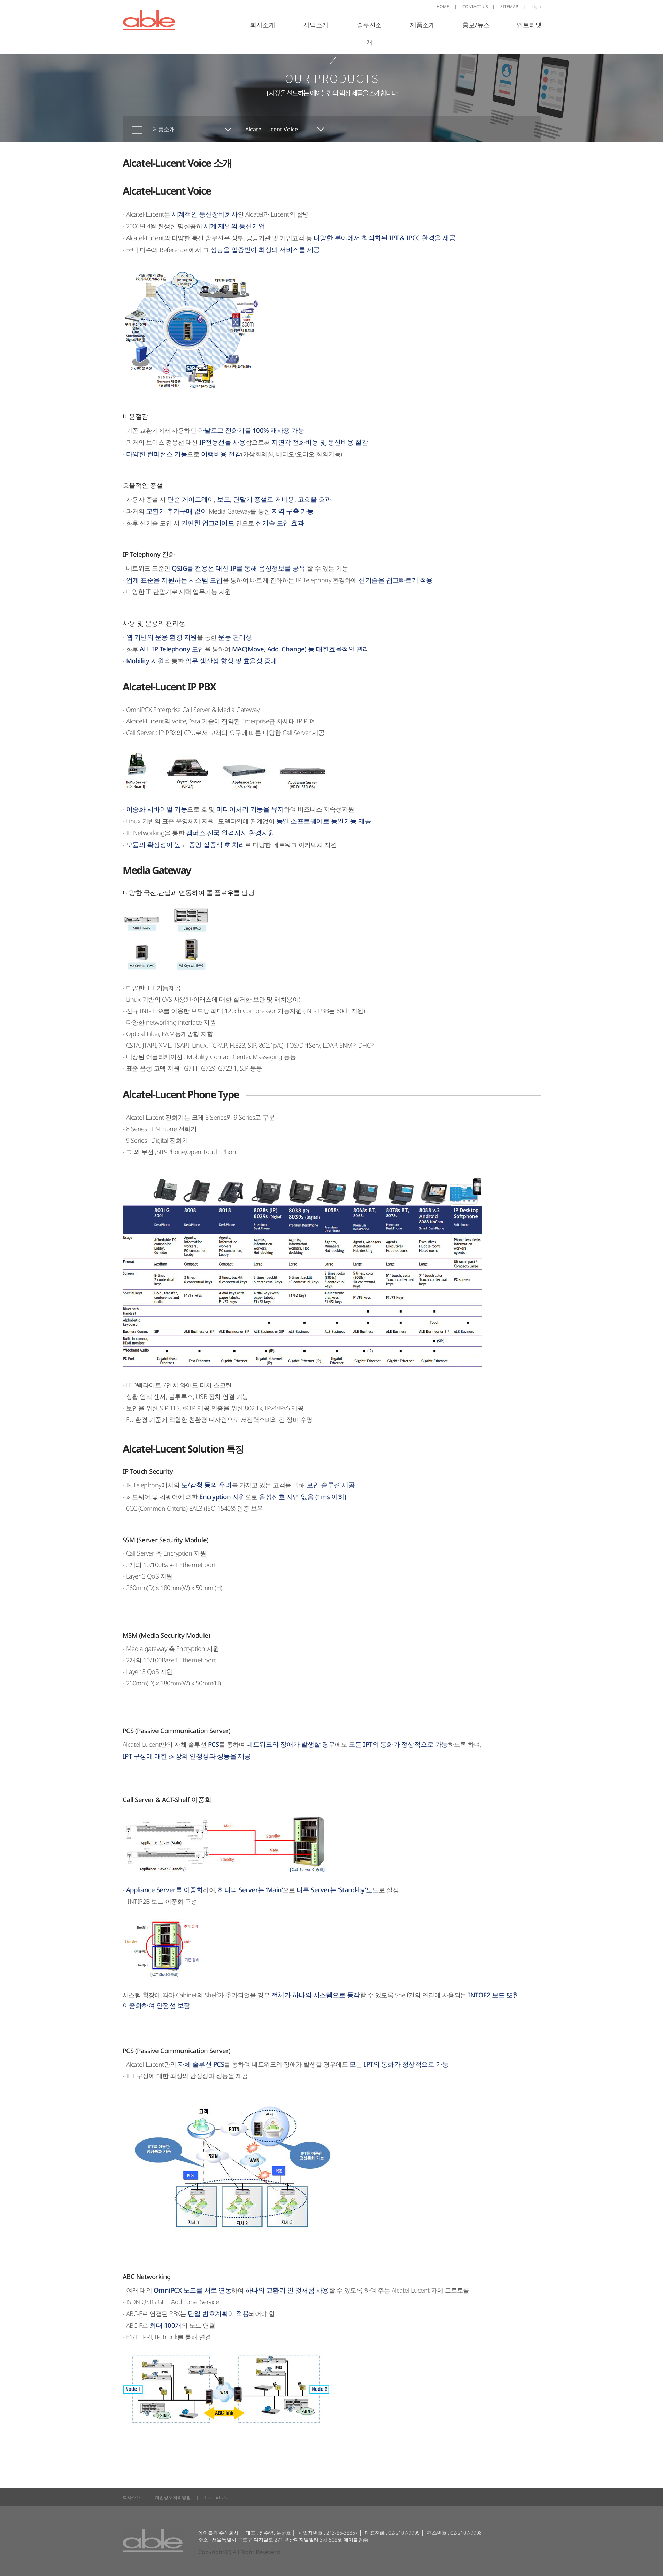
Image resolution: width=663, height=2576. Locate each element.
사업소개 (316, 25)
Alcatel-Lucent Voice (271, 129)
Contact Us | (219, 2497)
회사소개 (262, 25)
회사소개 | (135, 2497)
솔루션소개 (369, 33)
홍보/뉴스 (476, 25)
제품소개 (422, 25)
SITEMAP (509, 6)
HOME (447, 6)
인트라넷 (529, 25)
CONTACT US (478, 6)
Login (532, 6)
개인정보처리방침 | (177, 2497)
